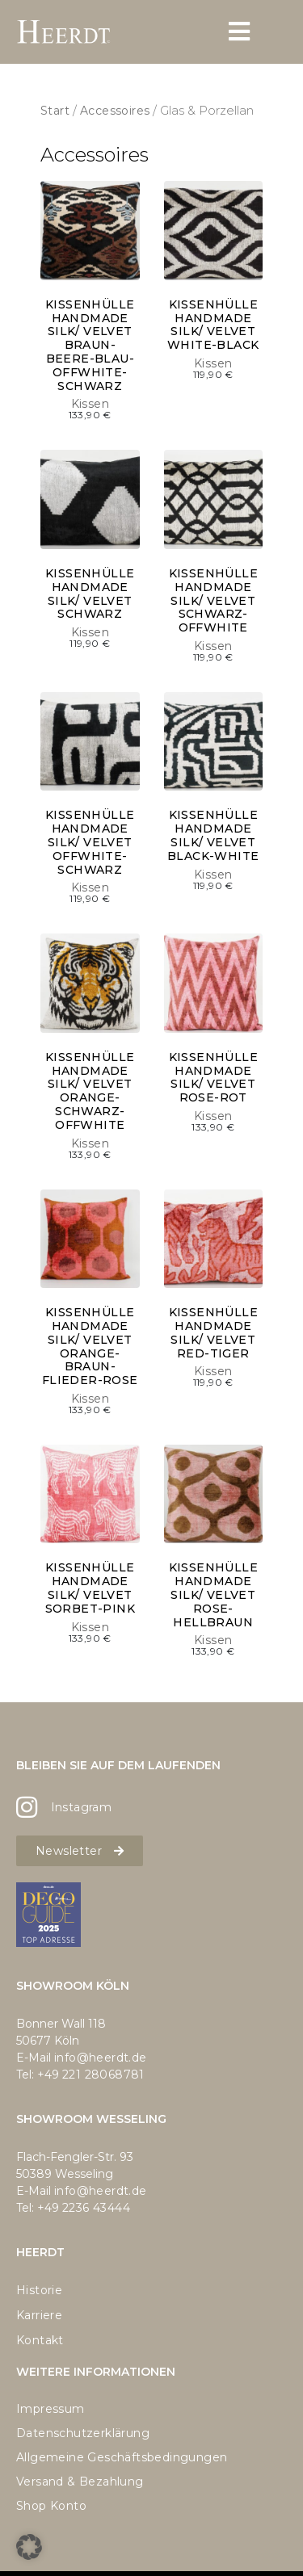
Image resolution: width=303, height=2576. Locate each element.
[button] (29, 2547)
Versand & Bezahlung (80, 2481)
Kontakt (40, 2340)
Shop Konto (51, 2505)
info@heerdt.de (100, 2057)
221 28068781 (103, 2074)
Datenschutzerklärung (82, 2433)
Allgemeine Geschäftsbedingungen (121, 2457)
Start (54, 110)
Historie (39, 2290)
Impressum (50, 2409)
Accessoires (114, 110)
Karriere (39, 2315)
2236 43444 (96, 2208)
